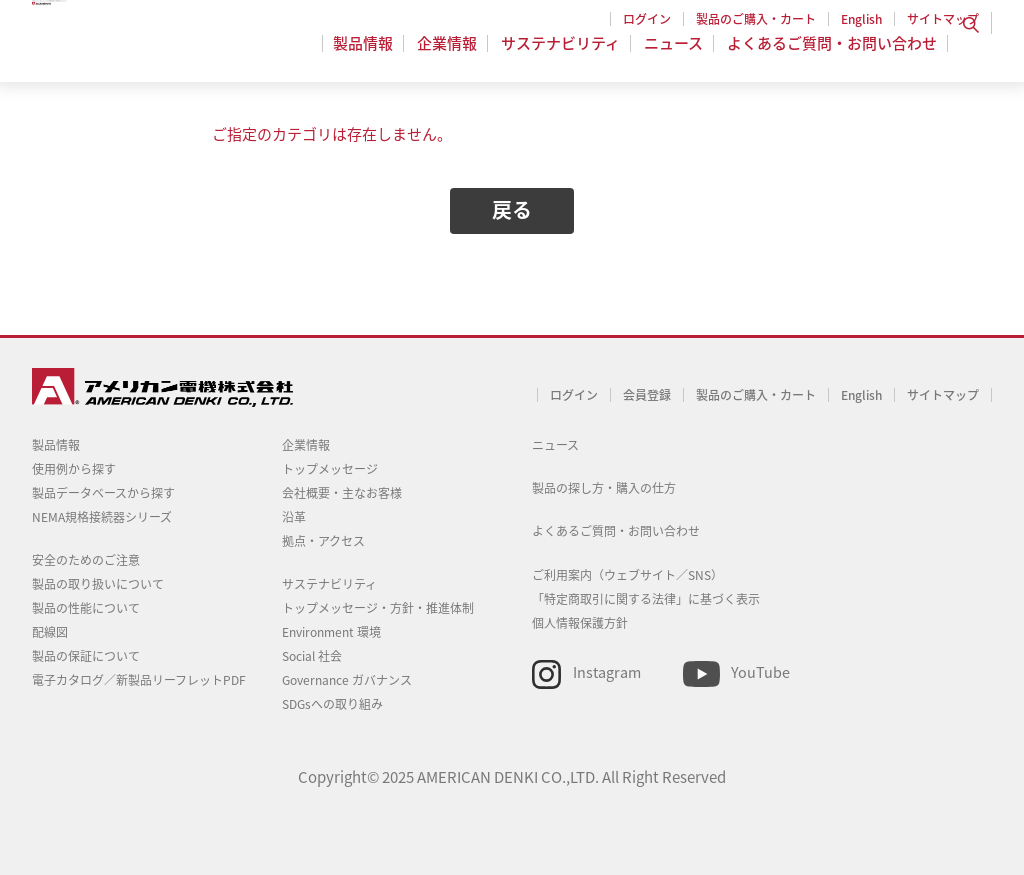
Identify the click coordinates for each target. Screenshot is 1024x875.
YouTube (760, 672)
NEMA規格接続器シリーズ (102, 517)
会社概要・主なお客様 (342, 493)
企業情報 (456, 54)
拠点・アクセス (323, 541)
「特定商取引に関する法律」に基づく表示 (646, 599)
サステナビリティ (566, 54)
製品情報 (375, 54)
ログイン (647, 19)
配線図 (50, 632)
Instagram (607, 672)
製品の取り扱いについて (98, 584)
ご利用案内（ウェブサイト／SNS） (627, 575)
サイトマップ (943, 19)
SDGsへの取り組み (332, 704)
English (861, 19)
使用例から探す (74, 469)
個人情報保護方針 (580, 623)
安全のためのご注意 (86, 560)
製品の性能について (86, 608)
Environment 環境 (331, 632)
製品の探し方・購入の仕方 (604, 488)
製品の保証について (86, 656)
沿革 (294, 517)
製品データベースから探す (103, 493)
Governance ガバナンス (347, 680)
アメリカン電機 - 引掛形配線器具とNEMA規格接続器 (159, 51)
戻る (512, 209)
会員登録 (647, 395)
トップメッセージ (330, 469)
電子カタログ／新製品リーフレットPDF (139, 680)
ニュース (676, 54)
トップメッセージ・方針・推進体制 (378, 608)
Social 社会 (312, 656)
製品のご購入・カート (756, 19)
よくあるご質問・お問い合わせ (832, 54)
